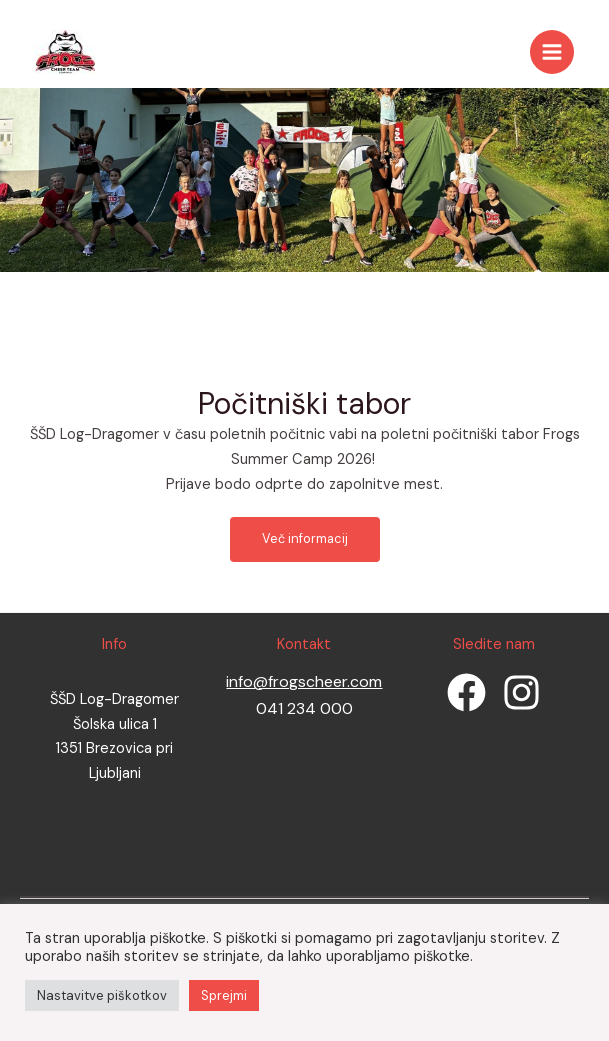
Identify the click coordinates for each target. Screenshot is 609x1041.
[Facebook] (466, 692)
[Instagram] (521, 692)
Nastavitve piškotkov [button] (102, 995)
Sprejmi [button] (224, 995)
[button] (305, 539)
